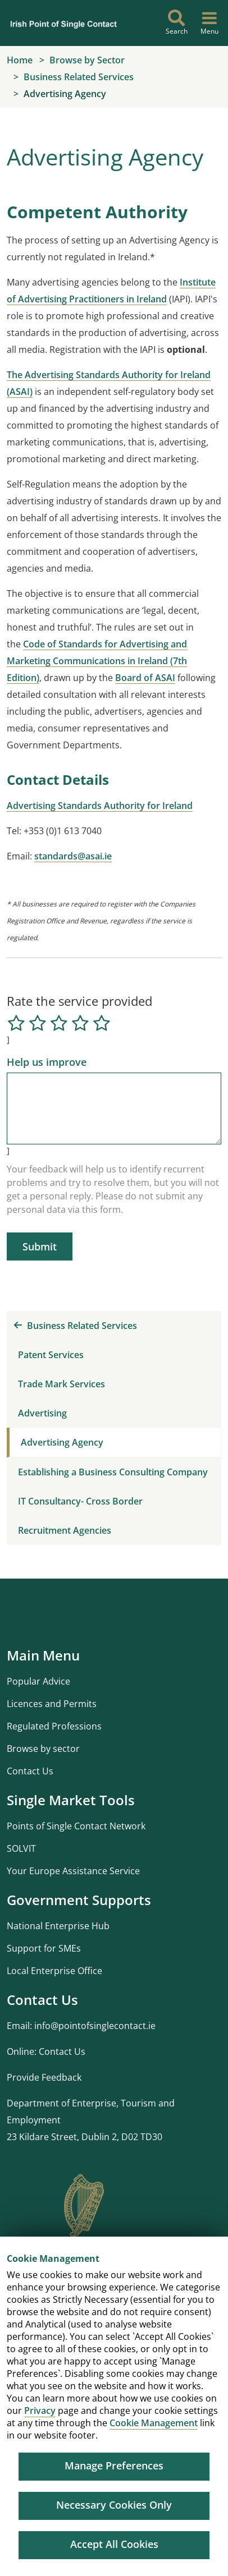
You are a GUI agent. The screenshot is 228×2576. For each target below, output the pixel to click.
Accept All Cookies (114, 2544)
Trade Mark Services (61, 1384)
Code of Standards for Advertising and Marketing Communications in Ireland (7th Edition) (97, 661)
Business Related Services (75, 1325)
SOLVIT (21, 1848)
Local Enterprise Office (54, 1971)
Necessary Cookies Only (114, 2504)
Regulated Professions (54, 1726)
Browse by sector (43, 1748)
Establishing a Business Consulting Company (113, 1472)
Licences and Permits (52, 1704)
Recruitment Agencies (64, 1530)
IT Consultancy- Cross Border (80, 1501)
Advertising (42, 1413)
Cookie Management (154, 2423)
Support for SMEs (44, 1948)
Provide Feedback (44, 2077)
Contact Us (30, 1771)
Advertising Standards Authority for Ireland (100, 805)
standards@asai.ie (73, 856)
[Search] (176, 23)
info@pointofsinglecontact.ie (95, 2026)
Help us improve (46, 1062)
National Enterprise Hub (58, 1926)
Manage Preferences (114, 2465)
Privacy (40, 2410)
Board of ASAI (145, 677)
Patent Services (51, 1355)
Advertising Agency (62, 1442)
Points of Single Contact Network (76, 1826)
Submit (39, 1246)
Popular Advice (38, 1681)
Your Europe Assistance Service (73, 1871)
